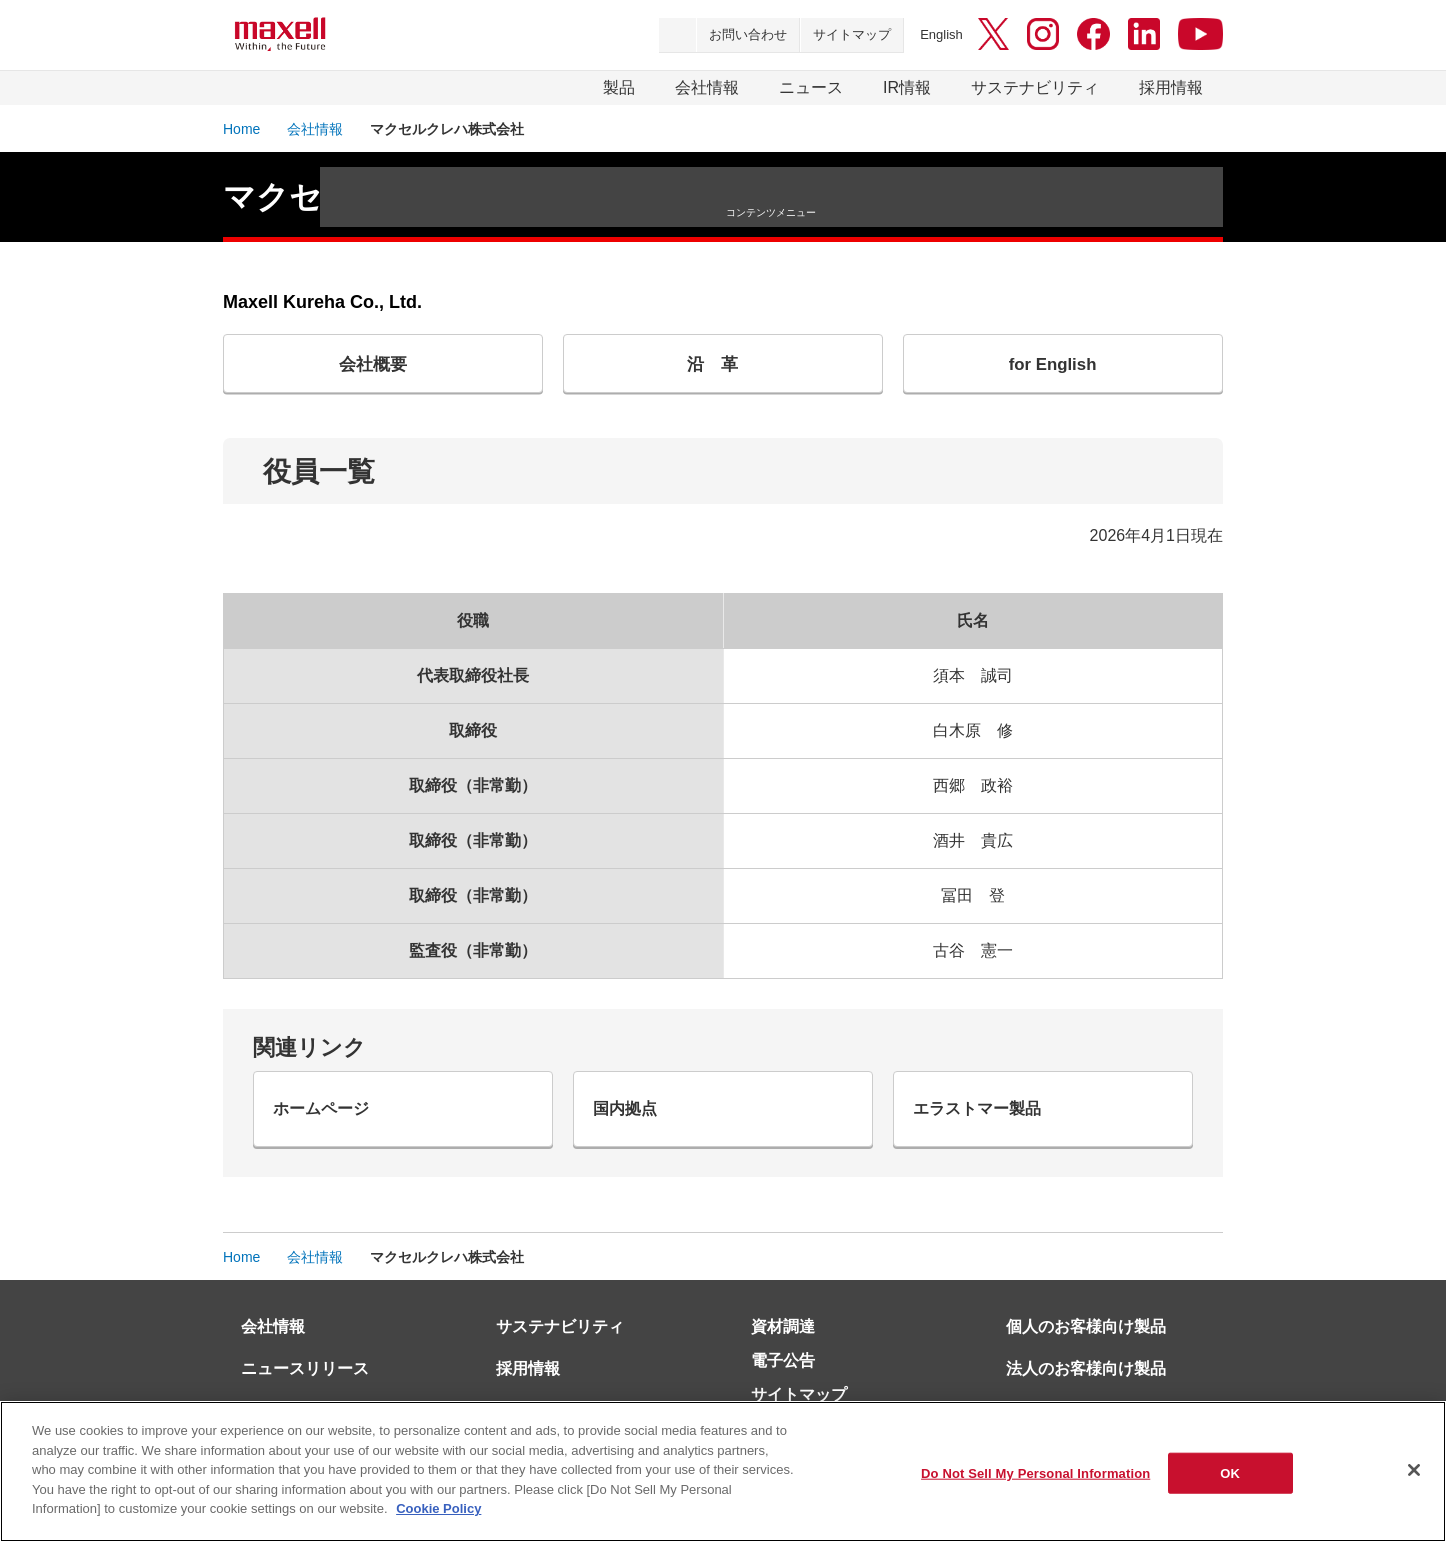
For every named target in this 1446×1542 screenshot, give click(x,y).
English (941, 34)
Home (241, 129)
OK (1230, 1472)
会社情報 (707, 87)
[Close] (1414, 1470)
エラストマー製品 (994, 1125)
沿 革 (716, 368)
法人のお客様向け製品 (1086, 1391)
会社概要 (376, 368)
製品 (619, 87)
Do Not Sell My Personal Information (1035, 1472)
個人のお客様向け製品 (1086, 1349)
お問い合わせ (748, 34)
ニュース (811, 87)
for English (1056, 368)
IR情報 (907, 87)
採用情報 (1171, 87)
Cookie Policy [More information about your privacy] (438, 1508)
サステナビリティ (1035, 87)
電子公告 (783, 1383)
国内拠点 (638, 1125)
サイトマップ (852, 34)
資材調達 (783, 1349)
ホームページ (336, 1125)
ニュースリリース (305, 1391)
